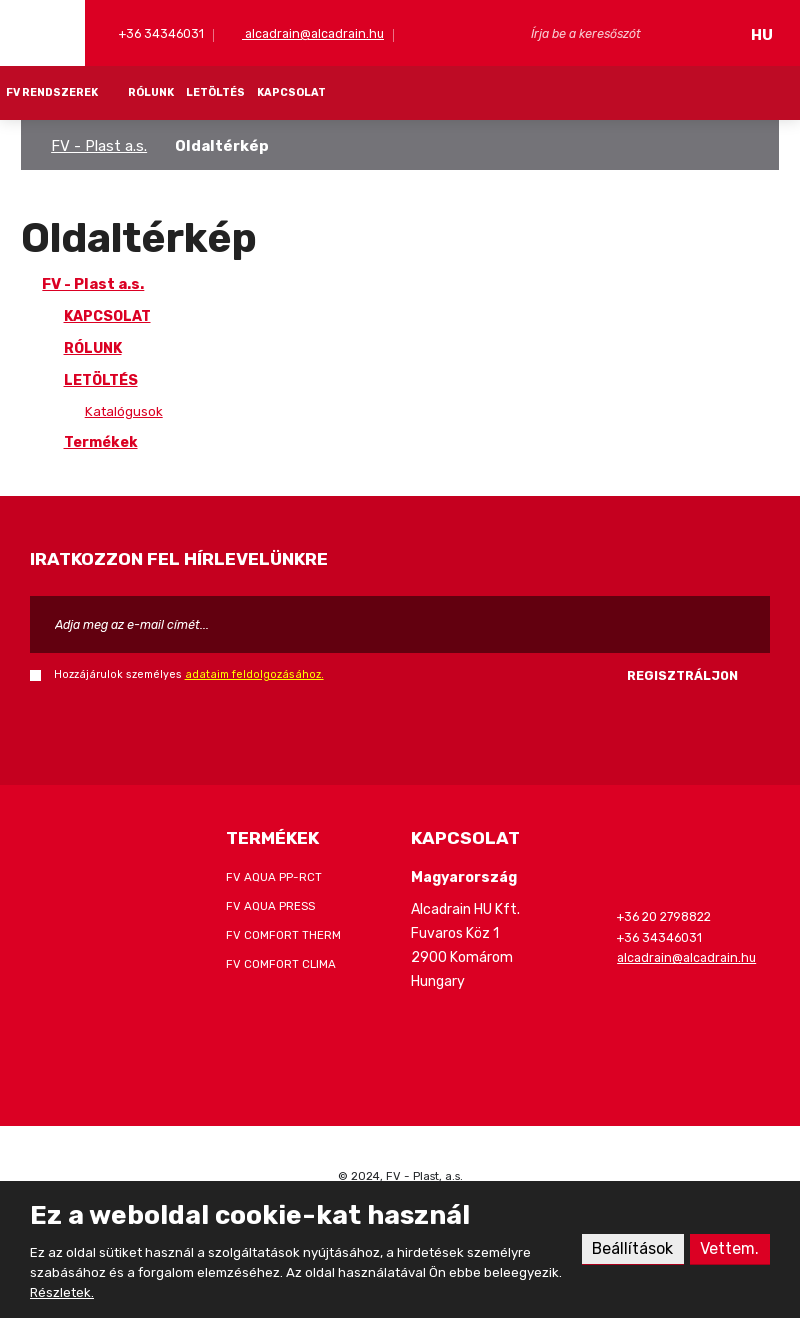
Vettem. (729, 1248)
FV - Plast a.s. (99, 146)
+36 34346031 (160, 33)
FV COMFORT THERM (283, 935)
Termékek (101, 442)
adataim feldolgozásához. (254, 674)
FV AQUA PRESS (270, 906)
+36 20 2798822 (664, 916)
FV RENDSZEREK (52, 92)
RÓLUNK (151, 92)
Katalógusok (124, 411)
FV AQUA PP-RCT (274, 877)
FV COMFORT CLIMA (281, 964)
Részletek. (62, 1292)
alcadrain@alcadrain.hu (313, 33)
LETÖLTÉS (215, 92)
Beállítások (632, 1248)
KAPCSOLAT (291, 92)
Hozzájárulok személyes (189, 674)
